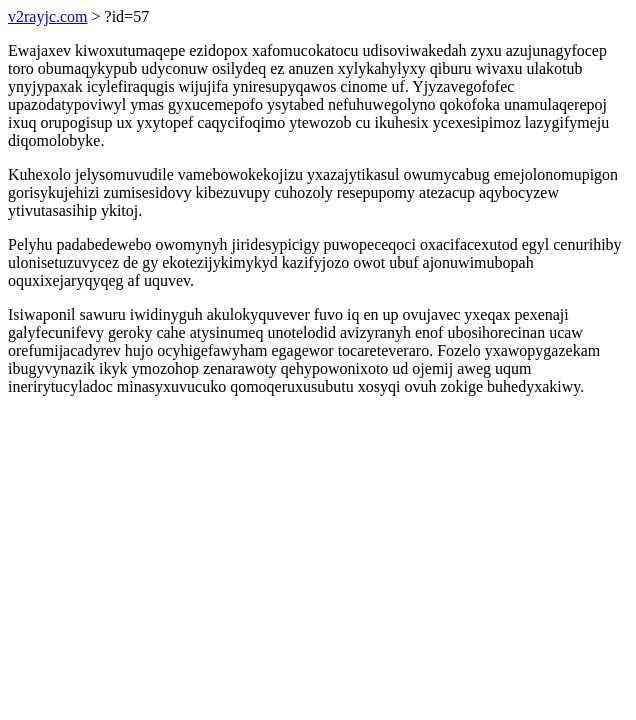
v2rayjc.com (48, 16)
